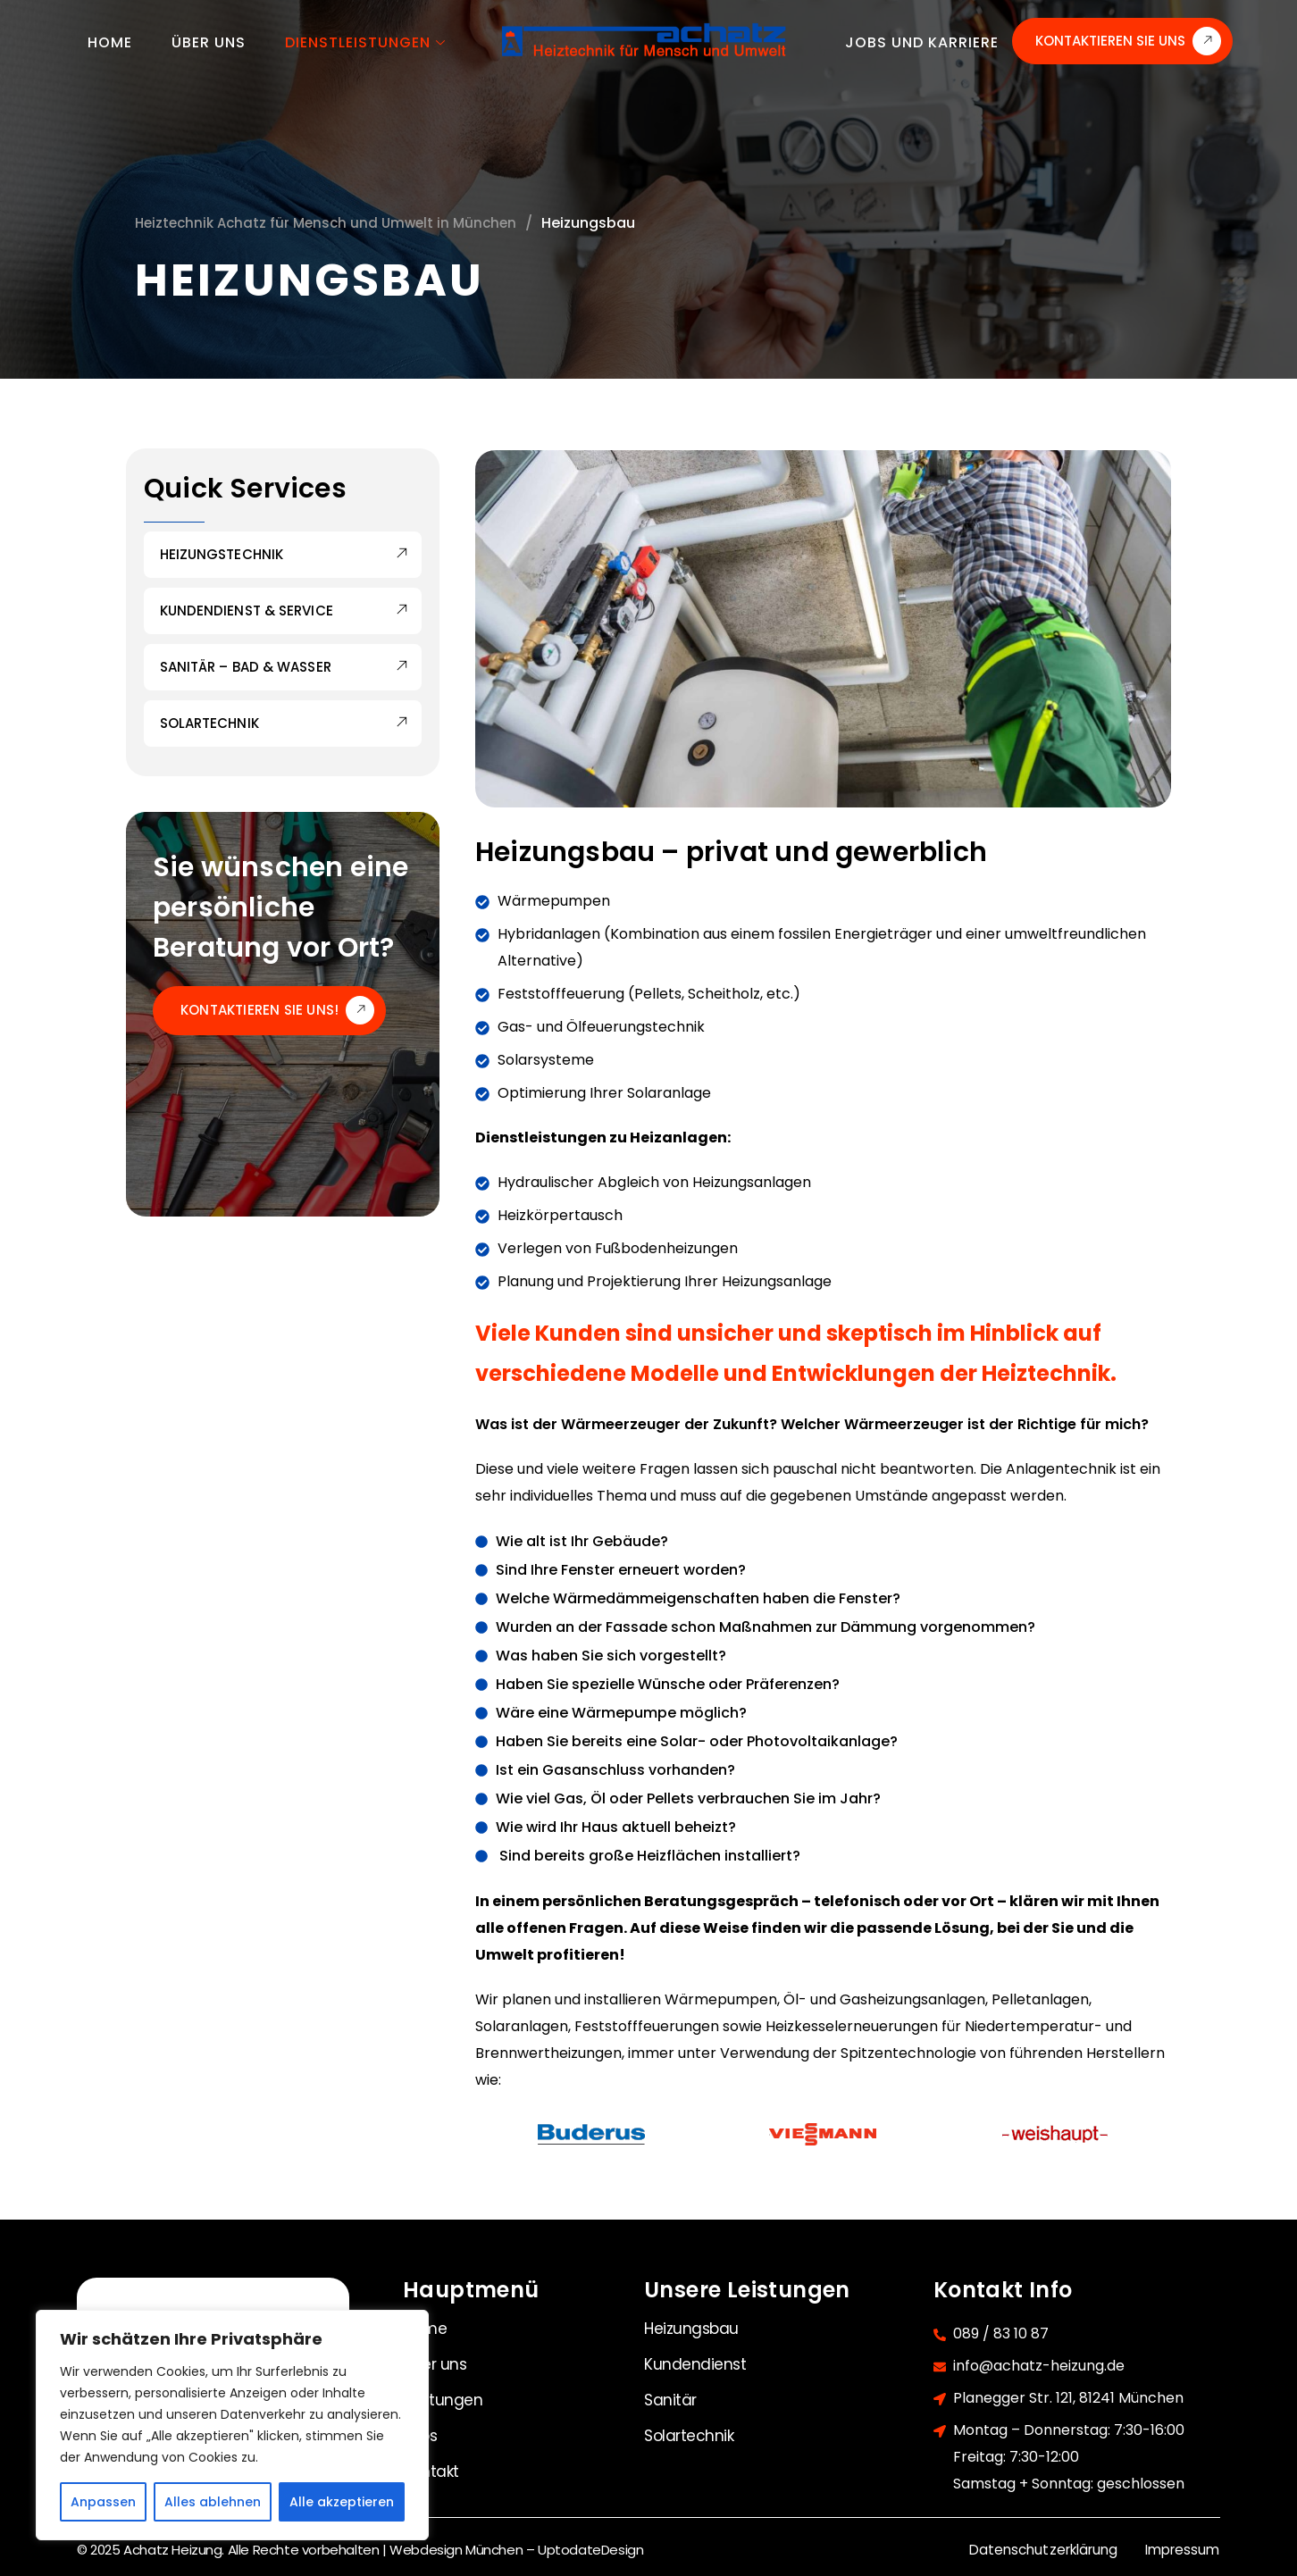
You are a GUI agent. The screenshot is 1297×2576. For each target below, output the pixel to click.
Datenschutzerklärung (1044, 2549)
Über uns (209, 42)
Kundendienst (695, 2364)
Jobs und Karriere (922, 42)
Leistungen (442, 2400)
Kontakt (431, 2471)
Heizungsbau (691, 2328)
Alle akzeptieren (341, 2502)
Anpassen (103, 2502)
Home (110, 42)
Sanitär (670, 2400)
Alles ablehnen (212, 2502)
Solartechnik (689, 2435)
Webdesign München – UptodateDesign (516, 2549)
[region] (232, 2425)
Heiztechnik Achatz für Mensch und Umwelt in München (333, 223)
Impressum (1182, 2549)
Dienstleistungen (365, 42)
